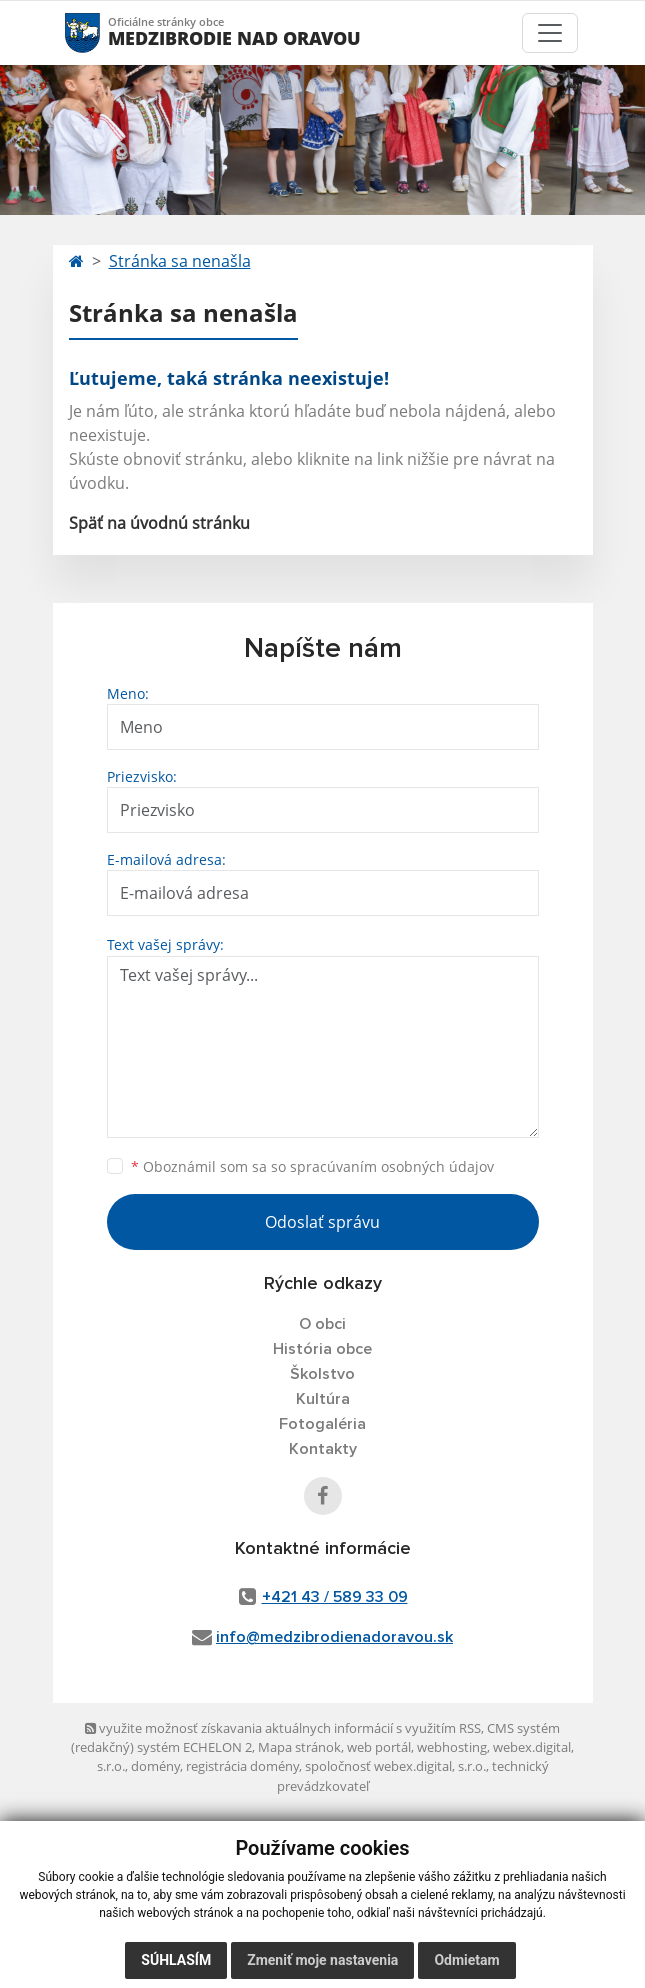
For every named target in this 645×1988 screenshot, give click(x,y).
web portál (379, 1747)
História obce (322, 1349)
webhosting (452, 1747)
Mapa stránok (299, 1747)
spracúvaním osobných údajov (392, 1166)
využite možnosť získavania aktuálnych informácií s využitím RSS (283, 1728)
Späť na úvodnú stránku (159, 523)
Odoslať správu (322, 1222)
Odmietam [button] (466, 1960)
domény (155, 1766)
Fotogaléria (322, 1424)
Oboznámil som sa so (312, 1166)
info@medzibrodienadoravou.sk (334, 1637)
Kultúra (323, 1399)
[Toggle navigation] (550, 33)
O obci (322, 1324)
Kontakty (323, 1449)
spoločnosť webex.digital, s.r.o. (395, 1766)
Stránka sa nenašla (180, 261)
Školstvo (322, 1374)
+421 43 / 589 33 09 (335, 1597)
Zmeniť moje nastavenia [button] (322, 1960)
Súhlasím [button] (176, 1960)
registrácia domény (242, 1766)
